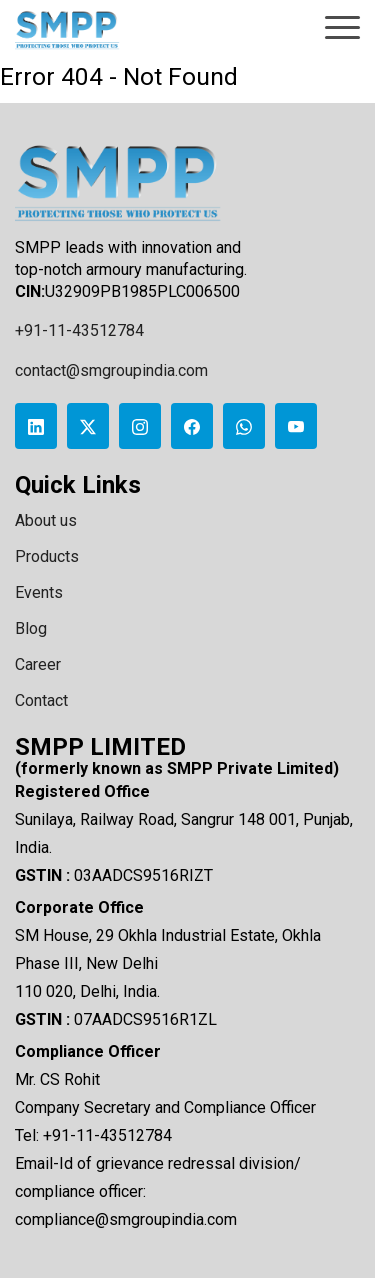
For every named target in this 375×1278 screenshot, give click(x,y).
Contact (41, 700)
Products (47, 556)
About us (46, 520)
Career (38, 664)
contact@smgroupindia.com (111, 370)
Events (39, 592)
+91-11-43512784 (79, 330)
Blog (31, 628)
